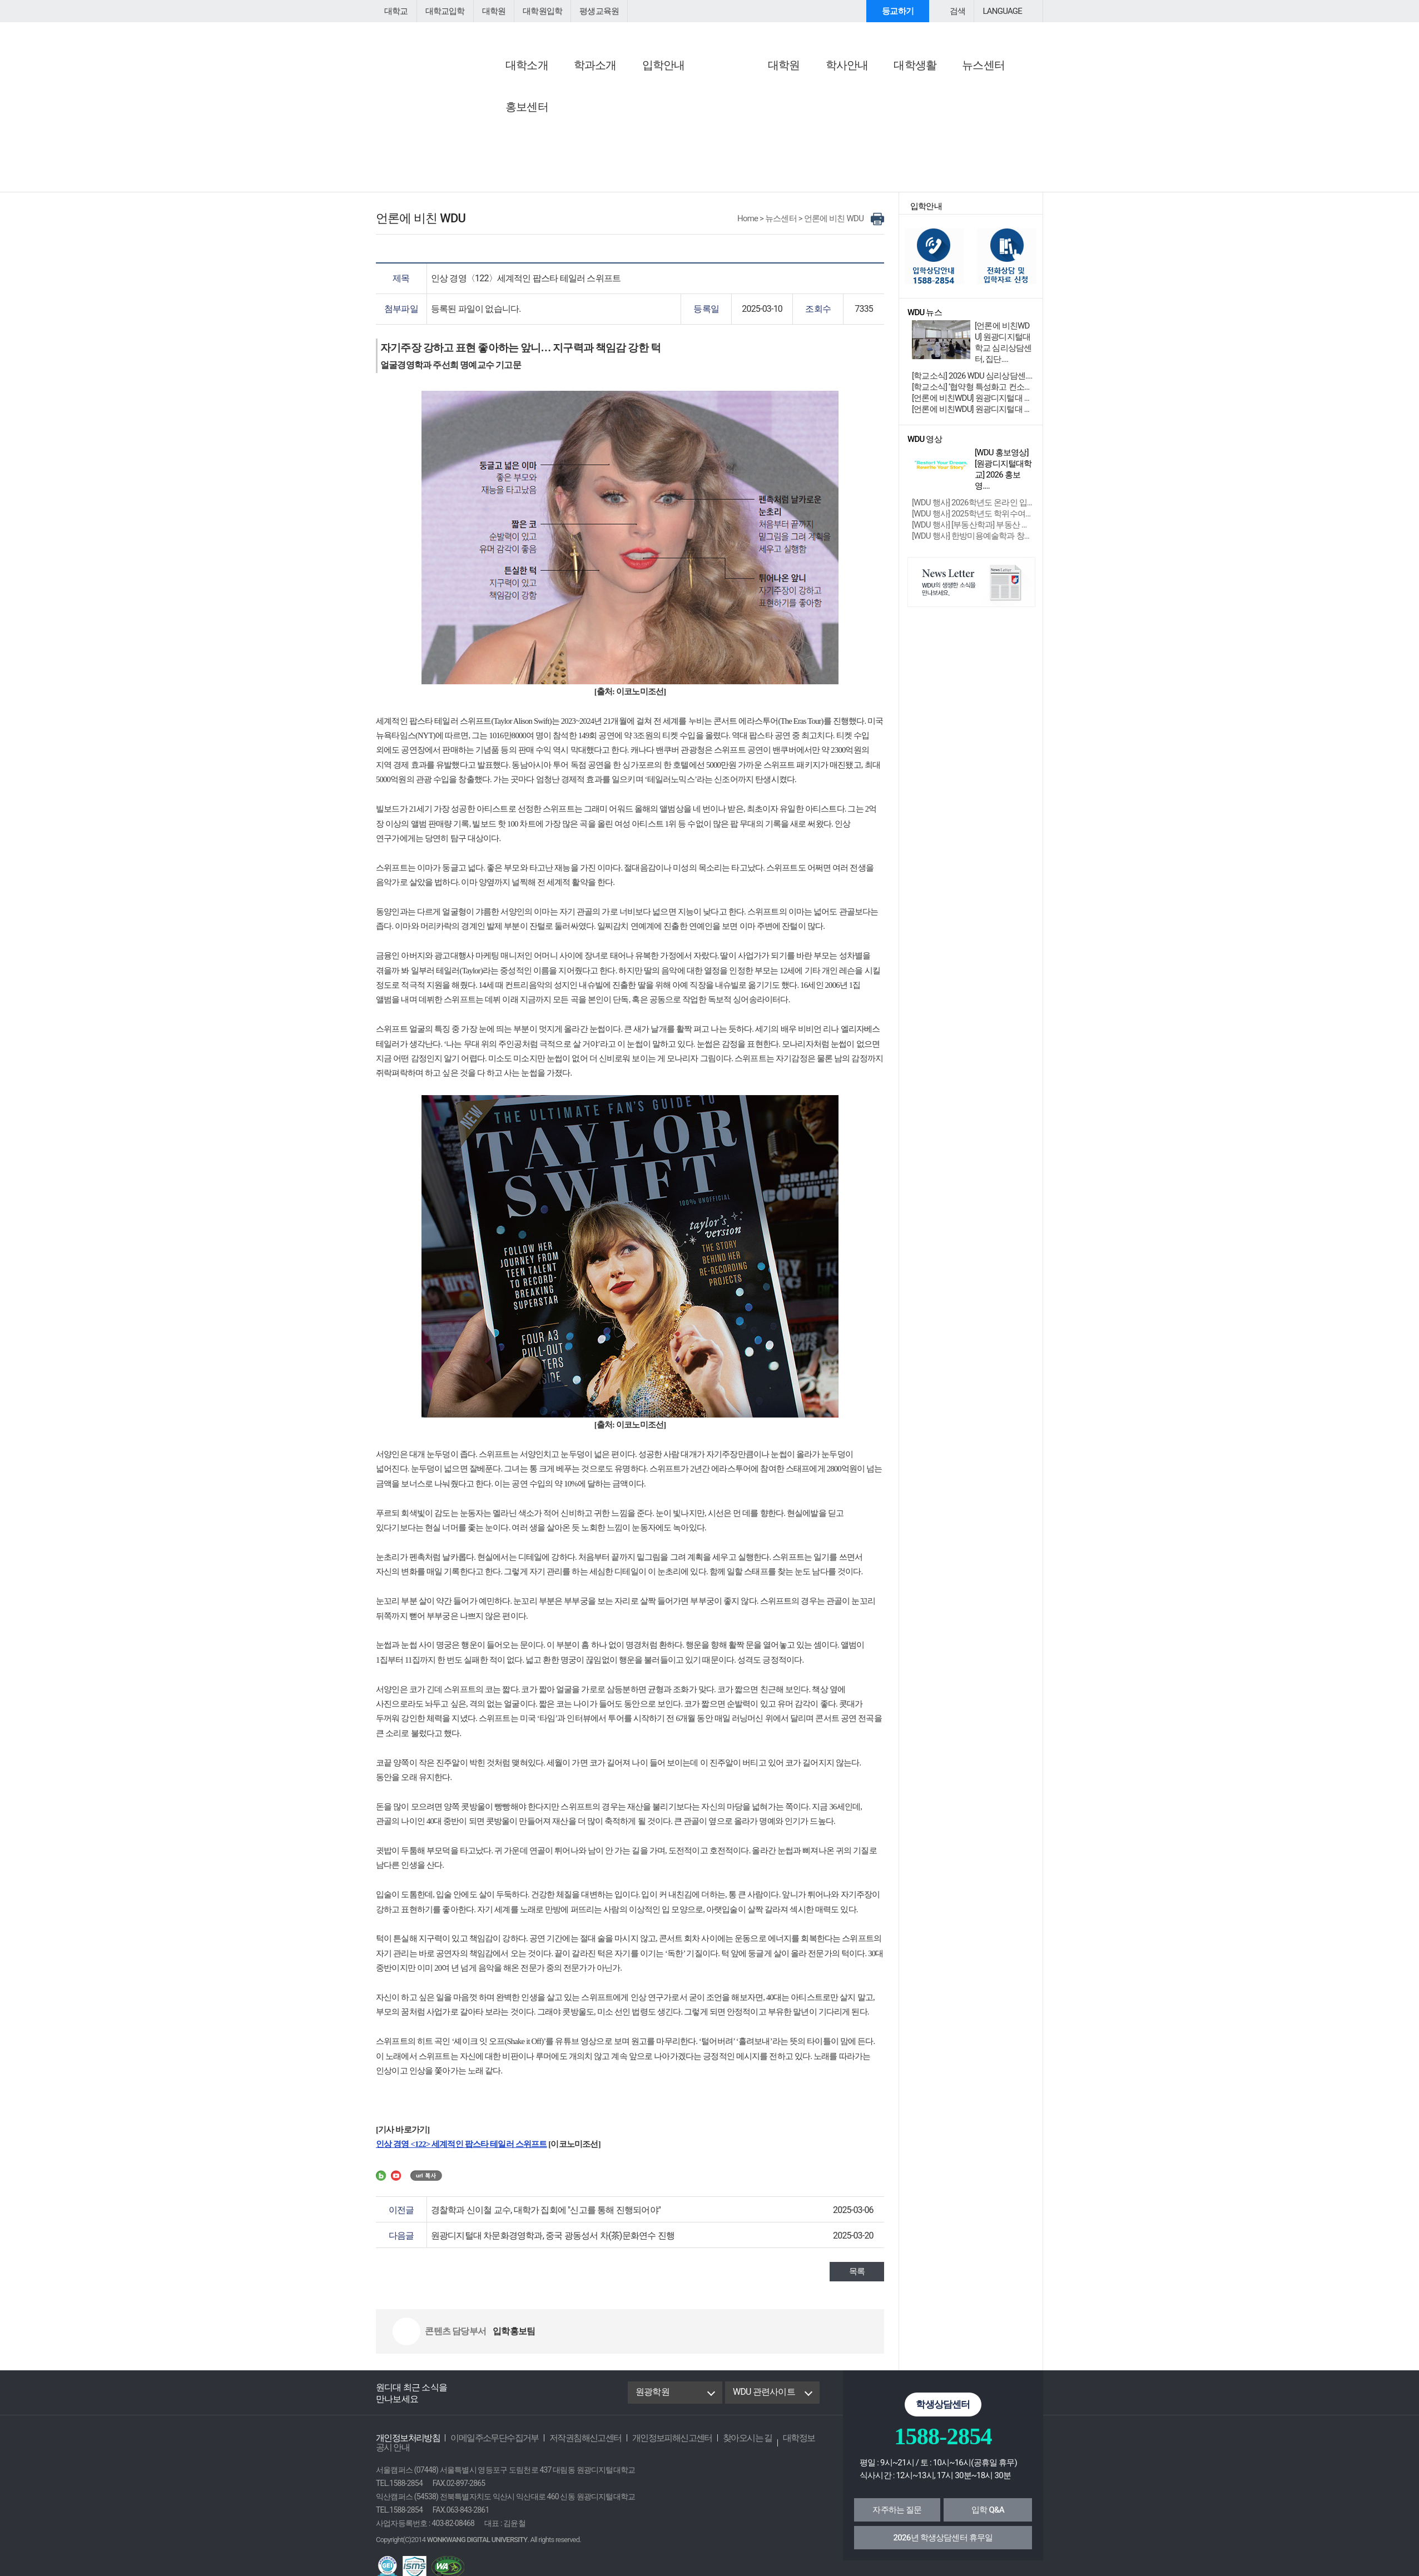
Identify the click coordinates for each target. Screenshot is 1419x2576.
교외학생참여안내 (863, 118)
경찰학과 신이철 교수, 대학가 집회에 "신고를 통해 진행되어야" (539, 2217)
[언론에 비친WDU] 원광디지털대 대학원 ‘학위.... (973, 406)
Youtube (524, 2400)
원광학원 (651, 2399)
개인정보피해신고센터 (654, 2445)
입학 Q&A (988, 2518)
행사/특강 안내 (857, 105)
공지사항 (506, 89)
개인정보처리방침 (405, 2445)
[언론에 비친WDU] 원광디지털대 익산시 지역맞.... (973, 417)
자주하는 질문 (897, 2518)
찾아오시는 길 (725, 2445)
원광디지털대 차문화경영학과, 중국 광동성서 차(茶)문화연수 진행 (545, 2243)
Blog (497, 2400)
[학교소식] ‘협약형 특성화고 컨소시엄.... (973, 395)
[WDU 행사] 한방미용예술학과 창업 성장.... (973, 534)
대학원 (489, 11)
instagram (549, 2400)
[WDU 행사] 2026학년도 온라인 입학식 (973, 501)
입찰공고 (503, 145)
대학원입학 (535, 11)
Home (752, 226)
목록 (857, 2279)
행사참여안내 (858, 89)
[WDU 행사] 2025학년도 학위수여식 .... (973, 512)
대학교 (395, 11)
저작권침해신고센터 (572, 2445)
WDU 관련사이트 (762, 2399)
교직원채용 (507, 132)
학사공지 (503, 118)
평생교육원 (588, 11)
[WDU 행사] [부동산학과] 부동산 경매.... (973, 523)
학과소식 (732, 118)
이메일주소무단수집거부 (487, 2445)
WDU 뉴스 (737, 89)
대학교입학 (442, 11)
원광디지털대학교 (437, 47)
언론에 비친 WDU (637, 89)
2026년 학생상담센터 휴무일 (943, 2545)
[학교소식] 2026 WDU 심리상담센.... (970, 384)
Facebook (470, 2400)
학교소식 (732, 105)
